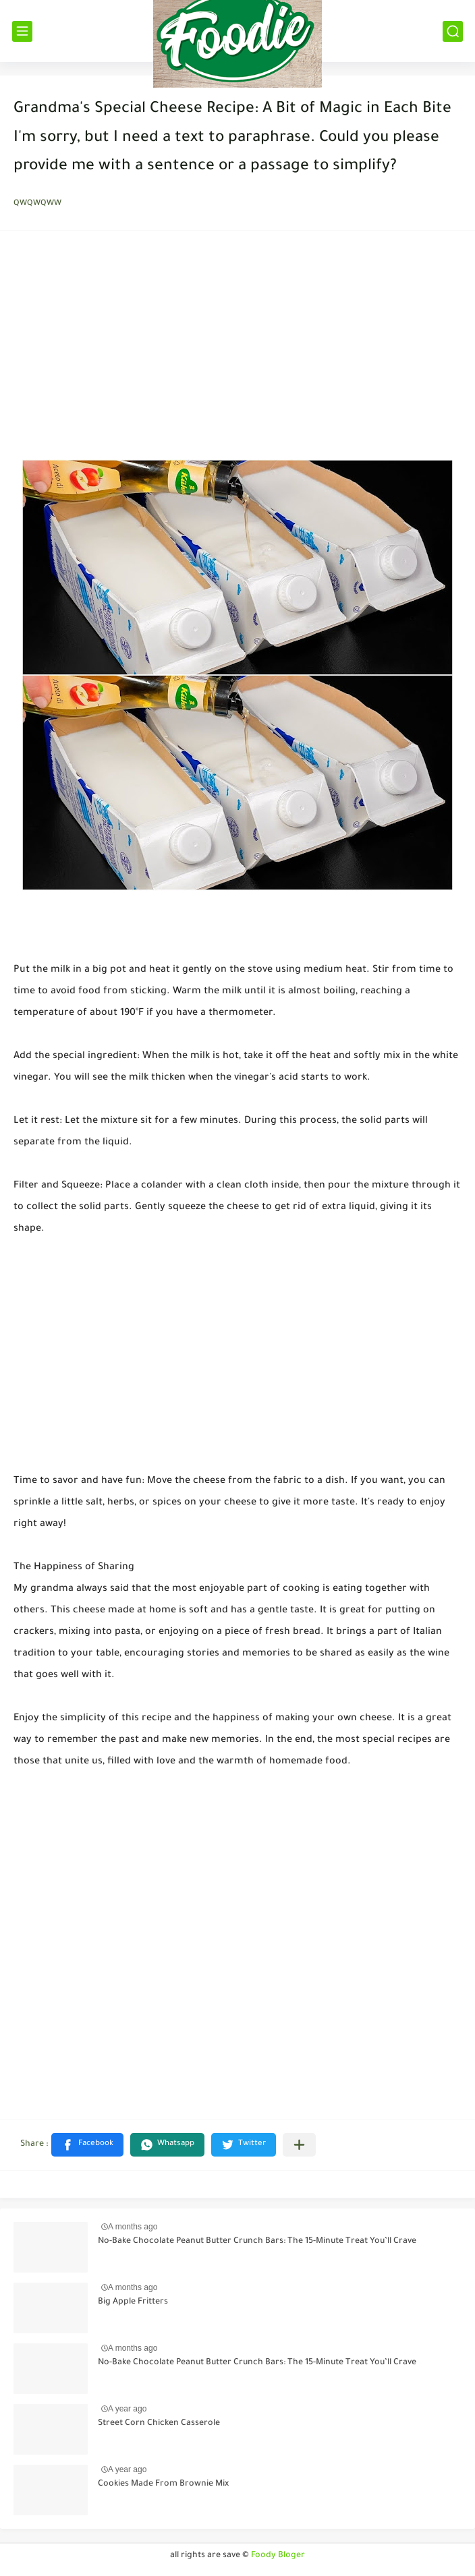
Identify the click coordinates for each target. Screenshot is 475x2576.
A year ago (127, 2408)
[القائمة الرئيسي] (22, 31)
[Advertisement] (237, 348)
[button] (87, 2145)
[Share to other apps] (299, 2145)
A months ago (132, 2226)
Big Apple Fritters (133, 2302)
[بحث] (453, 31)
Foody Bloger (278, 2555)
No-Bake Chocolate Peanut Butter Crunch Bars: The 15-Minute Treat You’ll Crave (257, 2241)
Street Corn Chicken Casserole (159, 2423)
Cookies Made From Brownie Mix (163, 2484)
